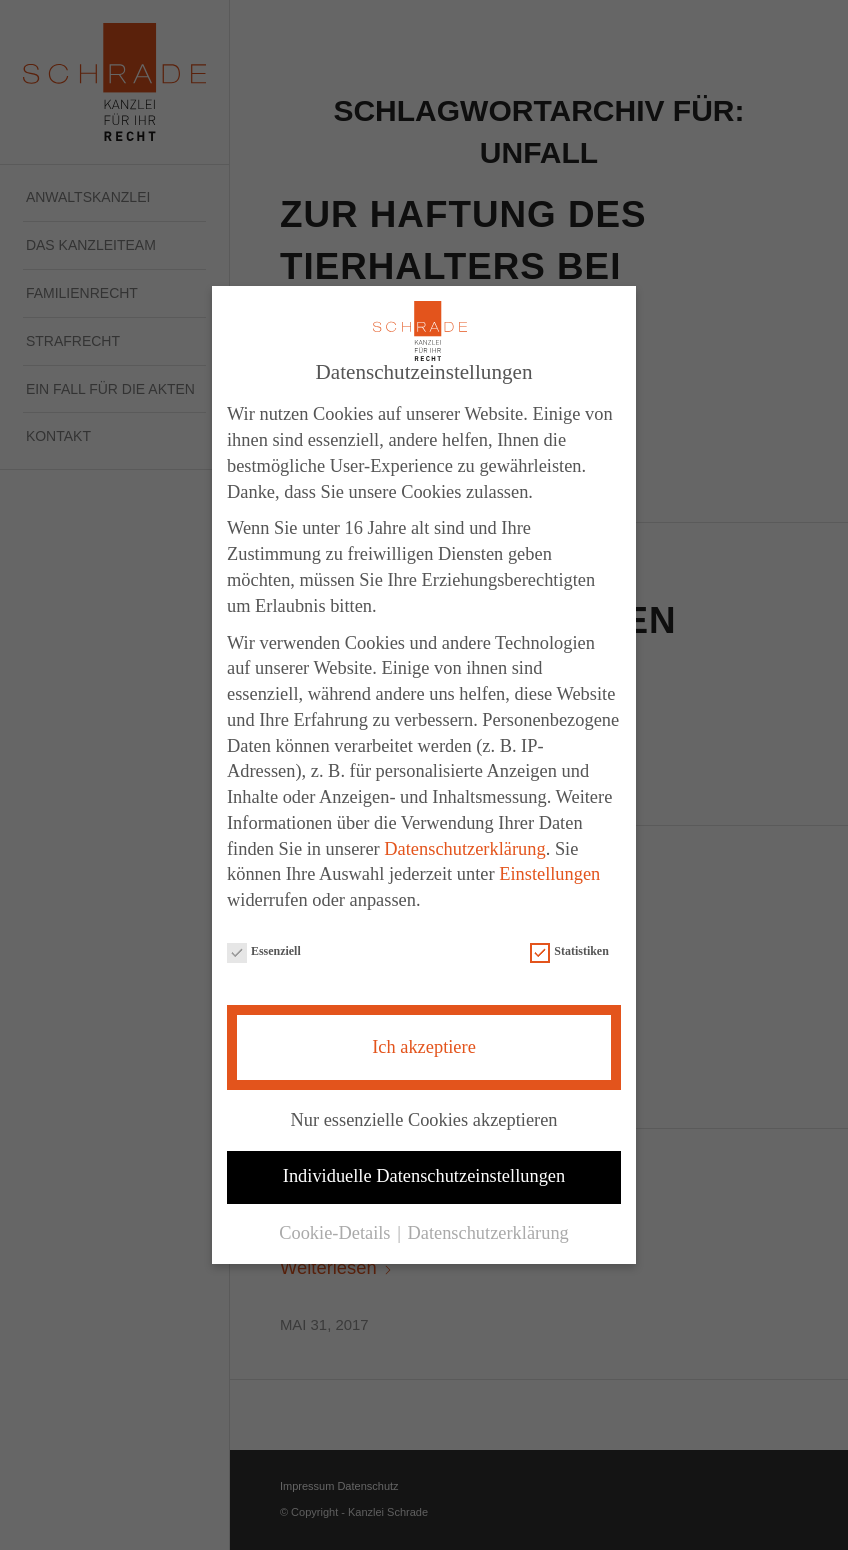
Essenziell (264, 950)
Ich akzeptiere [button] (424, 1044)
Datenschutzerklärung (464, 846)
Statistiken (569, 950)
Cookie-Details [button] (337, 1231)
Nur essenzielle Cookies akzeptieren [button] (423, 1117)
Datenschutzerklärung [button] (487, 1231)
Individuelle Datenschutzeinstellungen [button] (424, 1174)
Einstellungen (549, 872)
